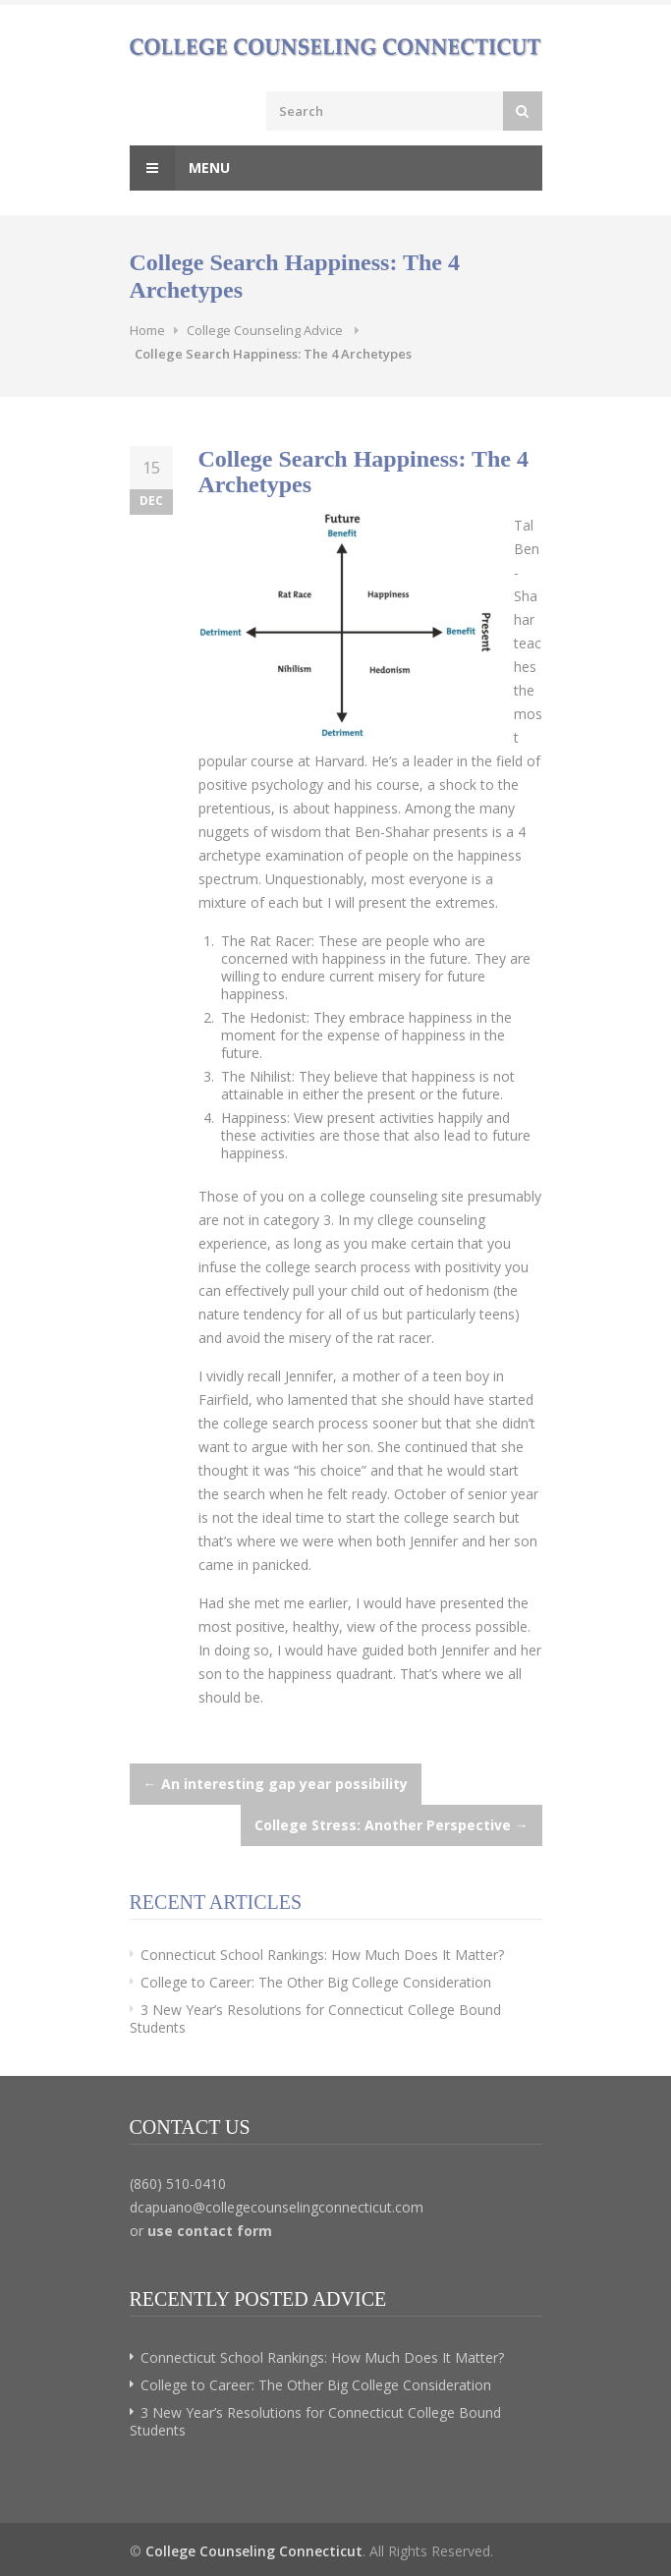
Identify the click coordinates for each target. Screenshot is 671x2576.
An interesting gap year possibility (275, 1783)
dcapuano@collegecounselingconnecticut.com (276, 2207)
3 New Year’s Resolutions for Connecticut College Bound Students (315, 2018)
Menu (180, 168)
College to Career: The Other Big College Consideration (315, 1982)
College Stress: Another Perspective (391, 1825)
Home (147, 330)
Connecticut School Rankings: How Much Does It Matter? (322, 1954)
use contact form (209, 2230)
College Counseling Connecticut (254, 2551)
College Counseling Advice (265, 330)
